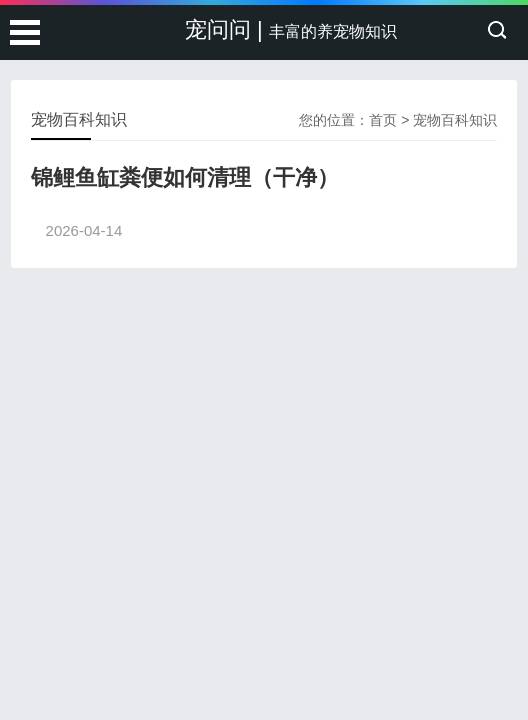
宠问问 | (291, 29)
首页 (383, 120)
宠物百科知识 (455, 120)
